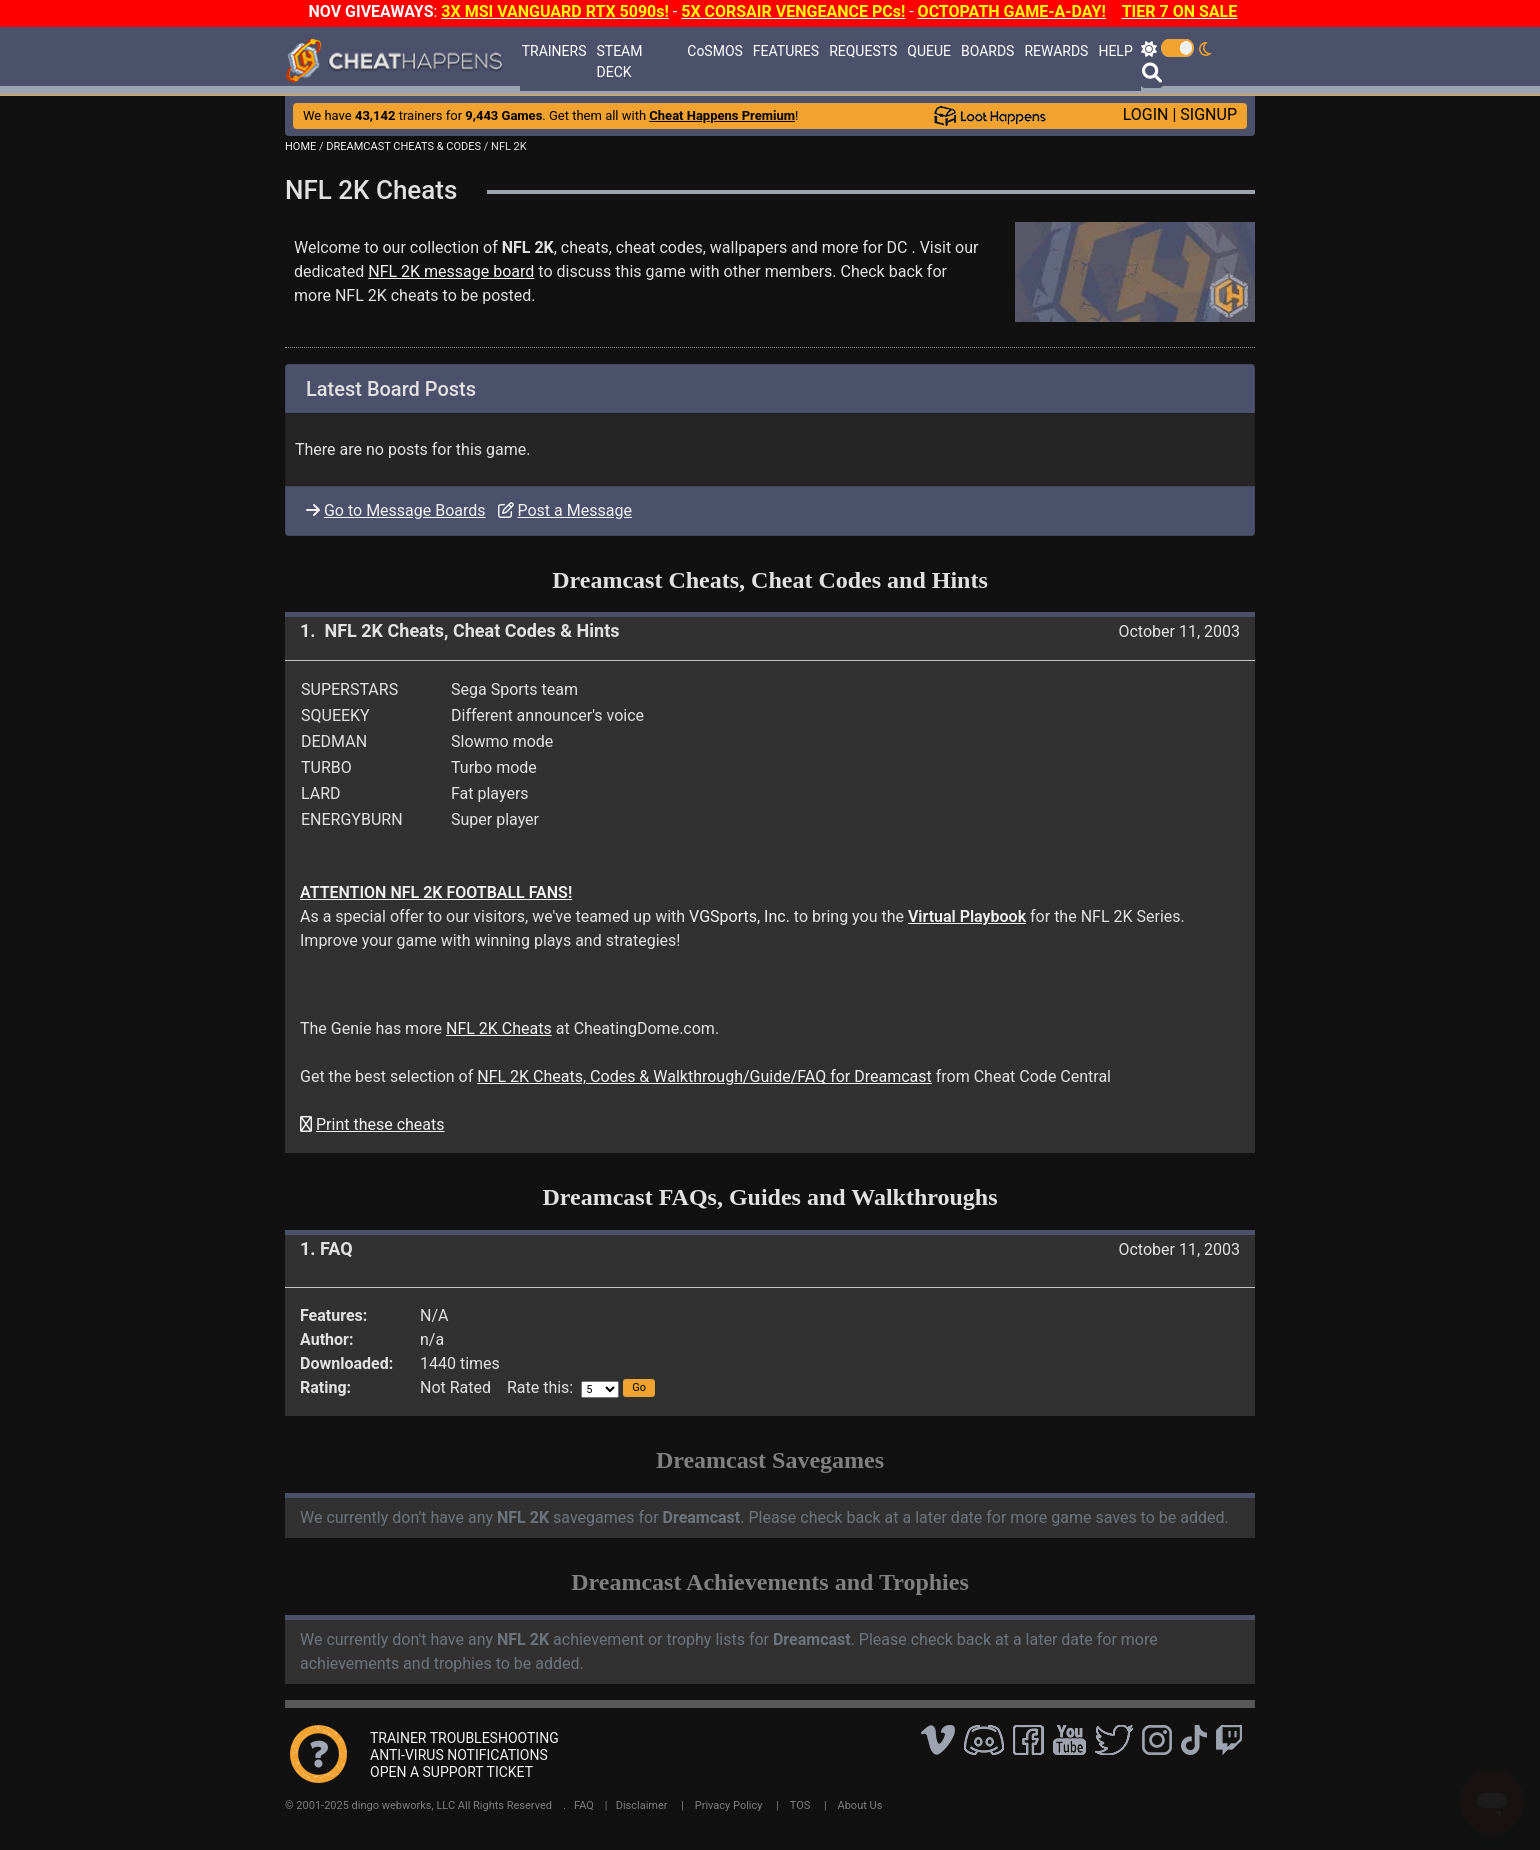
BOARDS (987, 51)
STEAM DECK (620, 61)
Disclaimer (642, 1805)
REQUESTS (863, 51)
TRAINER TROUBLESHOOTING (464, 1738)
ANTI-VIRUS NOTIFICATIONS (459, 1755)
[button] (639, 1388)
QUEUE (929, 51)
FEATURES (786, 51)
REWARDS (1056, 51)
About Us (860, 1805)
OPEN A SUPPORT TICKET (451, 1772)
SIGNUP (1208, 114)
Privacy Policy (729, 1805)
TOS (800, 1805)
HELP (1115, 51)
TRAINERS (554, 51)
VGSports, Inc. (739, 916)
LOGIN (1146, 114)
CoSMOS (715, 51)
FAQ (584, 1805)
